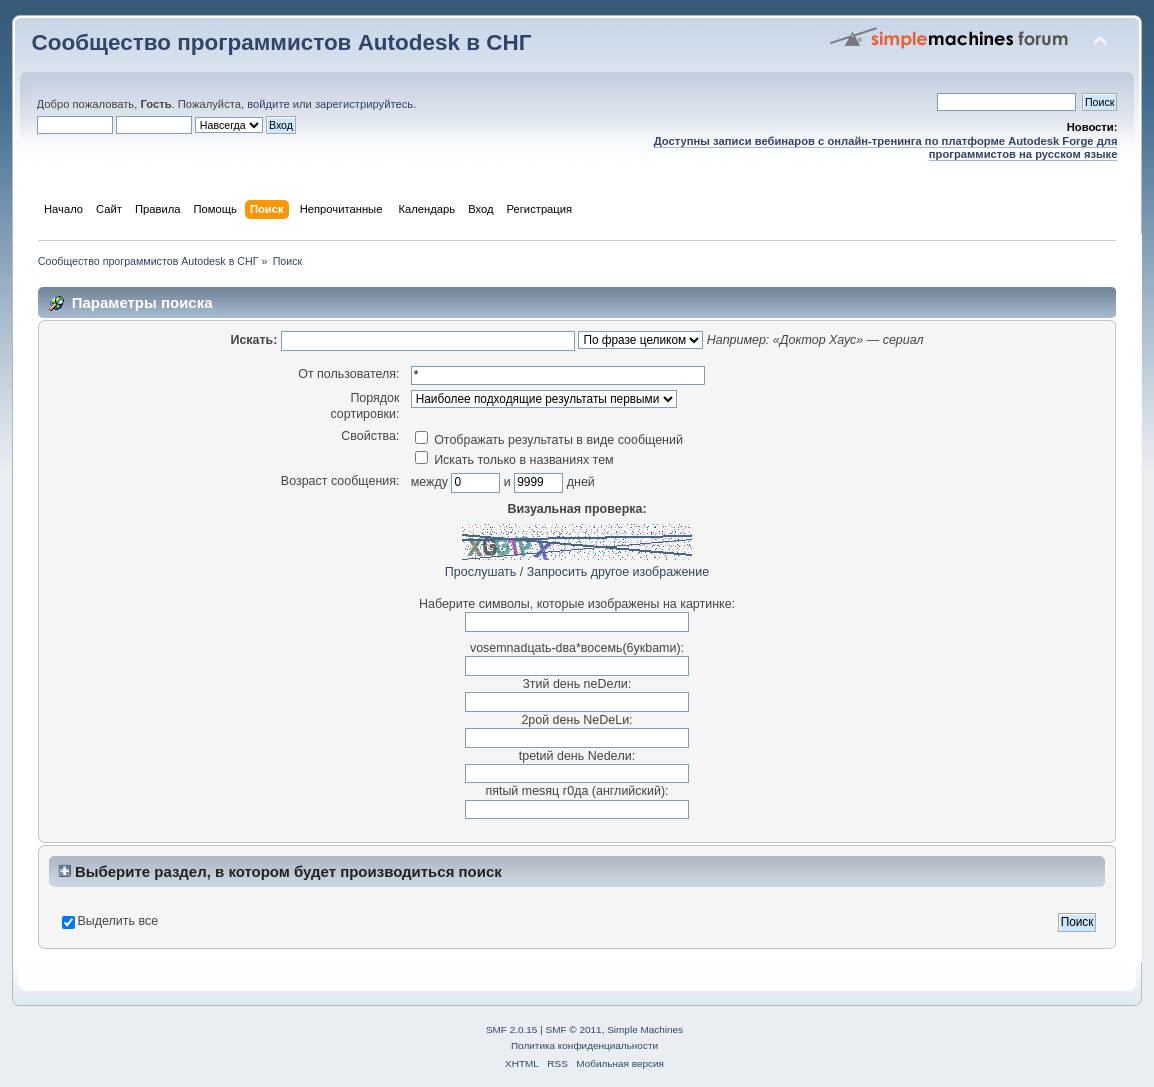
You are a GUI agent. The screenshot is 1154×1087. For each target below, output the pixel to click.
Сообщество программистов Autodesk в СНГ (282, 42)
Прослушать (480, 572)
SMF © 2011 (574, 1029)
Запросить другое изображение (618, 572)
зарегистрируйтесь (364, 104)
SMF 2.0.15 (512, 1029)
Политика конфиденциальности (584, 1045)
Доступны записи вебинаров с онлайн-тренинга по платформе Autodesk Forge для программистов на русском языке (886, 147)
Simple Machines (645, 1029)
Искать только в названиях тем (514, 460)
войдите (268, 104)
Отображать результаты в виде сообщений (549, 440)
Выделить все (118, 921)
